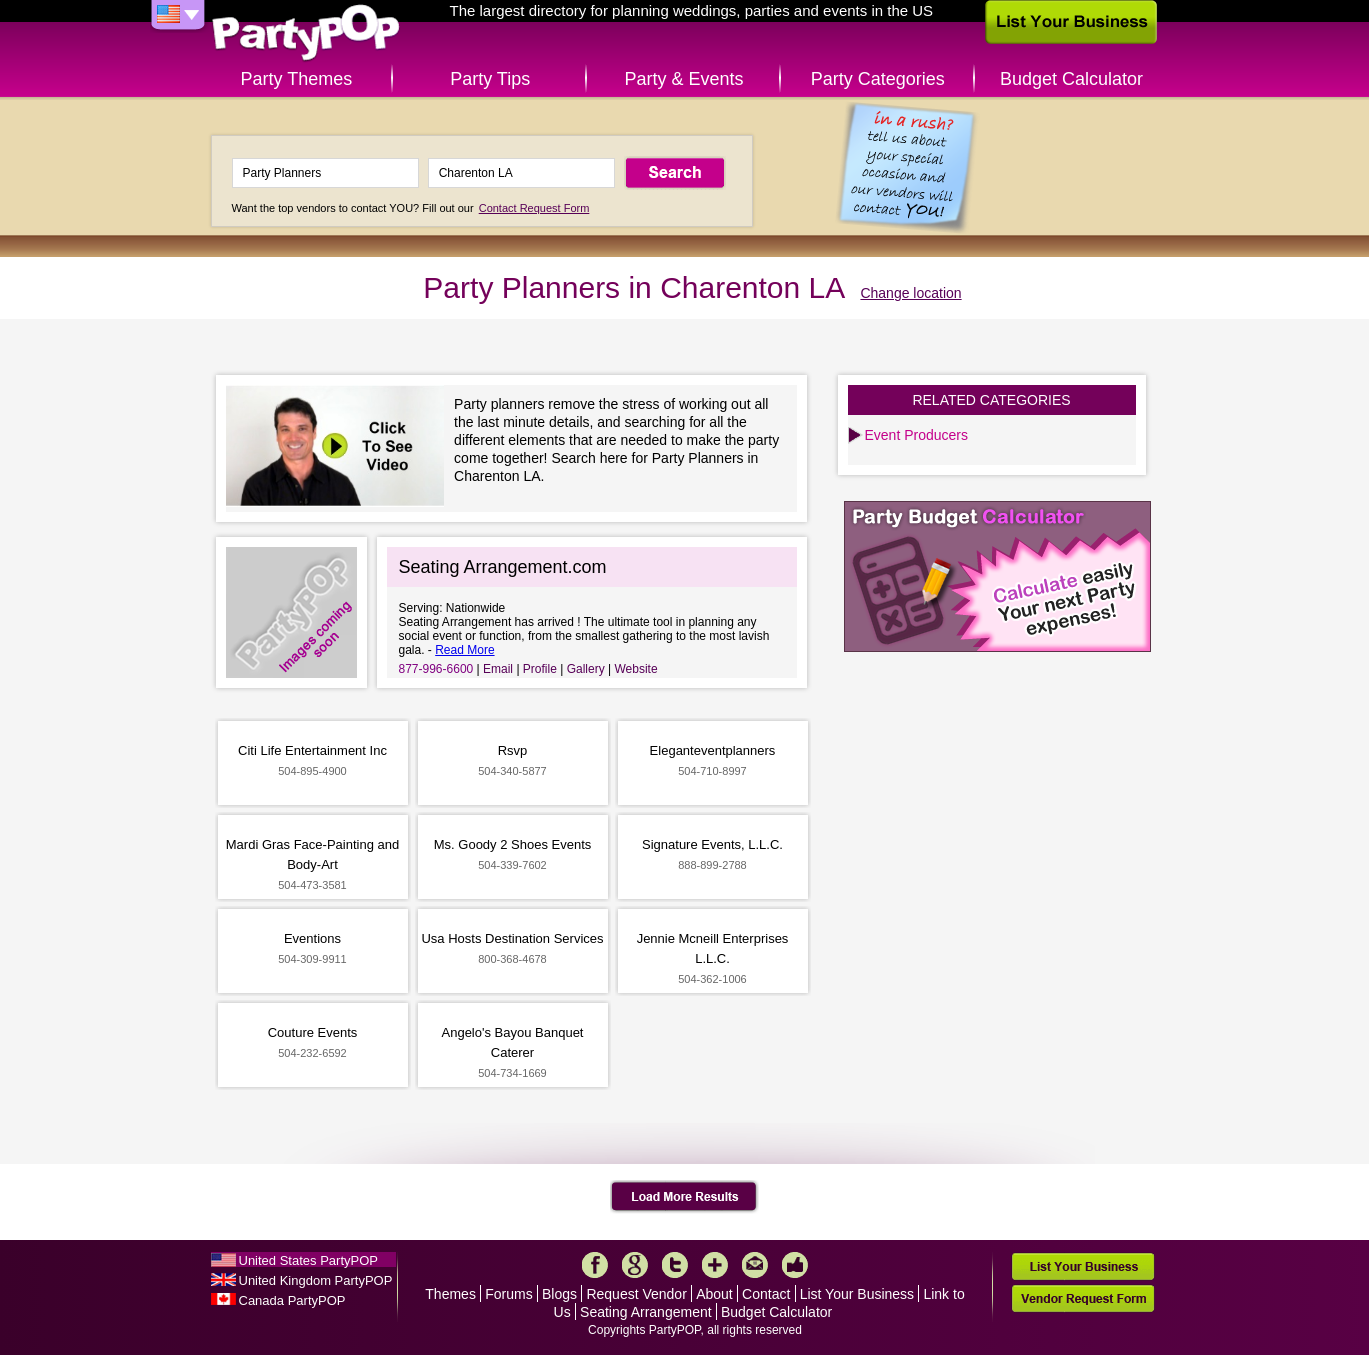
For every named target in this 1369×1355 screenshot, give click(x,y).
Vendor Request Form (1083, 1298)
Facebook (595, 1265)
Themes (450, 1294)
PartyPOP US (306, 33)
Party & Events (683, 79)
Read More (464, 650)
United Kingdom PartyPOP (316, 1280)
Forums (508, 1294)
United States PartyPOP (308, 1260)
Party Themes (297, 79)
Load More (684, 1197)
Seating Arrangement (646, 1312)
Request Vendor (636, 1294)
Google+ (635, 1265)
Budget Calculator (1071, 79)
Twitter (675, 1265)
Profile (540, 669)
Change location (910, 293)
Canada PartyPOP (292, 1300)
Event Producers (917, 435)
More (715, 1265)
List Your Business (857, 1294)
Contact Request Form (534, 208)
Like (795, 1265)
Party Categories (878, 79)
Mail (755, 1265)
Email (498, 669)
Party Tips (490, 79)
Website (635, 669)
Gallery (586, 669)
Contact (766, 1294)
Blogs (559, 1294)
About (714, 1294)
